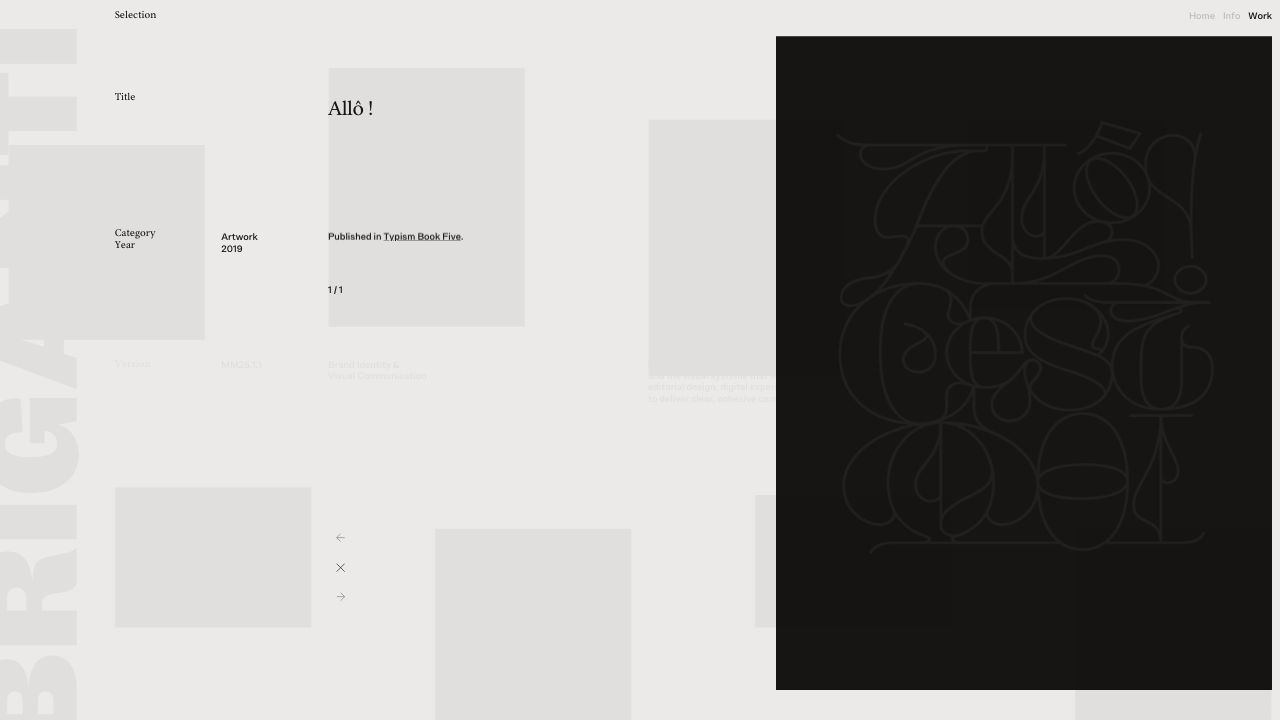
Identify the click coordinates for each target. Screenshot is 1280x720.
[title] (160, 16)
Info (1231, 16)
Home (1202, 16)
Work (1260, 16)
